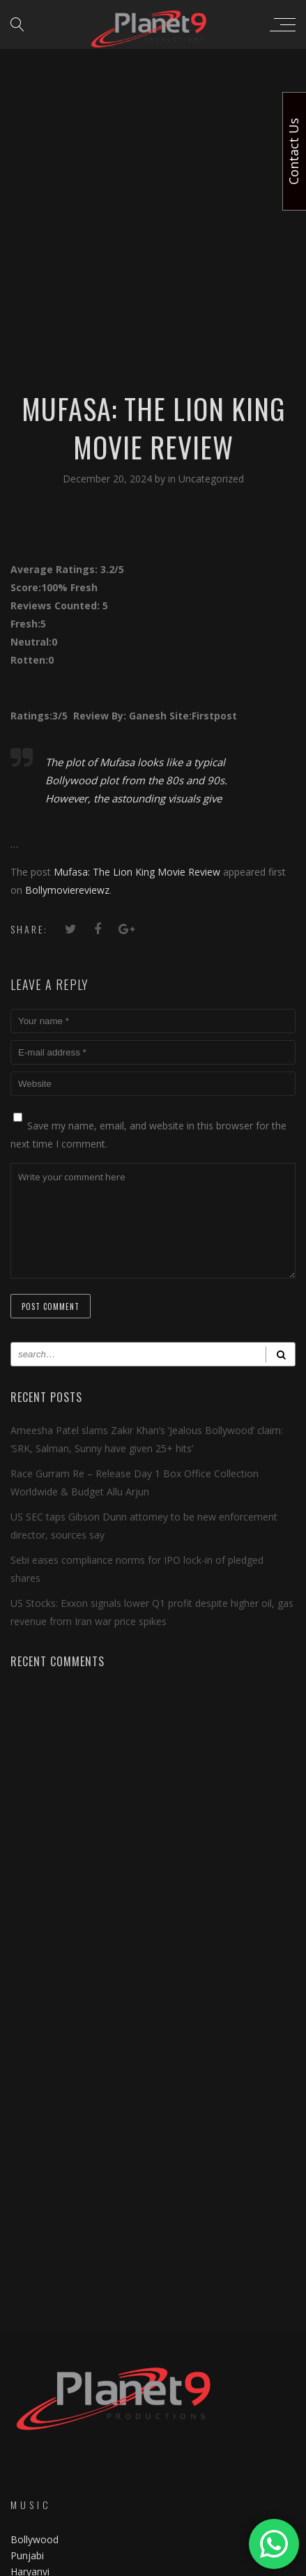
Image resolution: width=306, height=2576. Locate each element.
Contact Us (35, 2494)
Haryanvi (29, 2250)
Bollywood (34, 2218)
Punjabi (27, 2234)
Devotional (35, 2266)
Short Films (35, 2299)
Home (24, 2468)
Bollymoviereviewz (67, 890)
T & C (23, 2520)
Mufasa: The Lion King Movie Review (137, 871)
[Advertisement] (153, 160)
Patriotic (30, 2282)
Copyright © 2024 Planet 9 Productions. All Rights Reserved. (153, 2563)
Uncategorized (211, 478)
